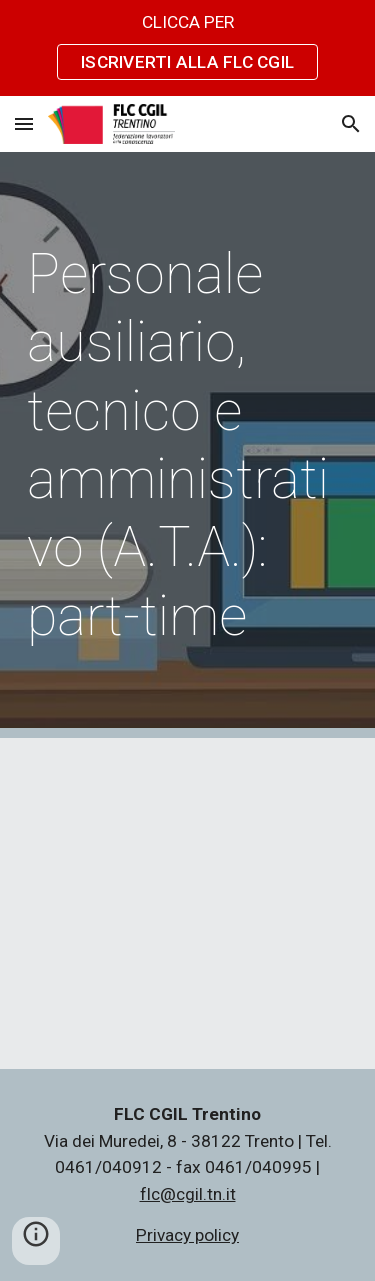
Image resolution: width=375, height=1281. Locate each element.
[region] (187, 48)
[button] (24, 123)
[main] (188, 445)
